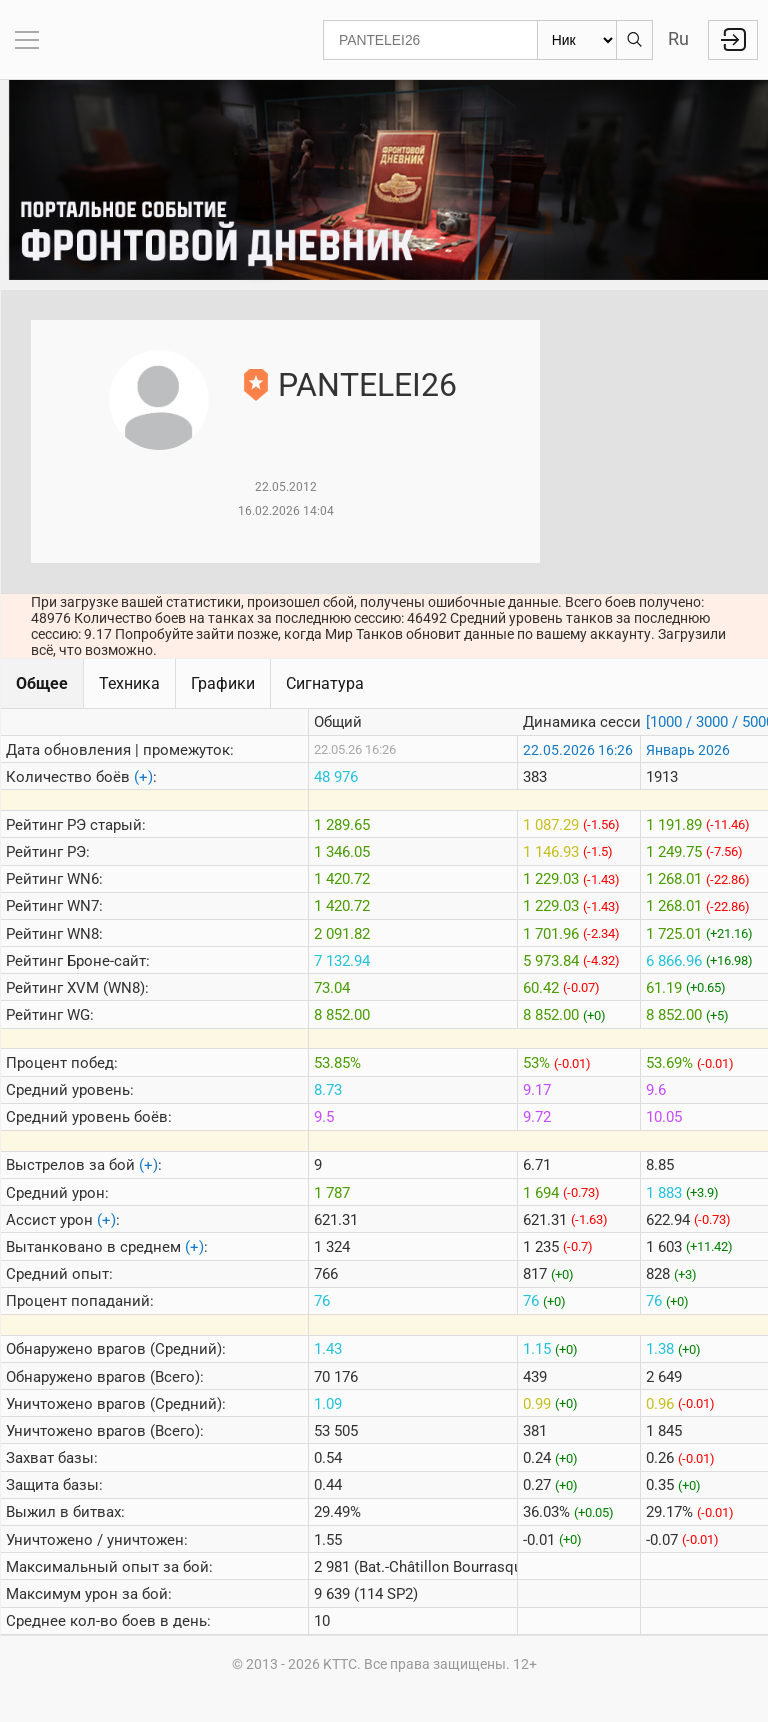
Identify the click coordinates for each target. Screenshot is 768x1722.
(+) (143, 777)
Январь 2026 (688, 750)
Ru (678, 38)
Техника (129, 683)
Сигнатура (325, 683)
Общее (42, 683)
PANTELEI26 (367, 385)
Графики (223, 683)
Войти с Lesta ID (733, 40)
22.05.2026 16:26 (578, 750)
